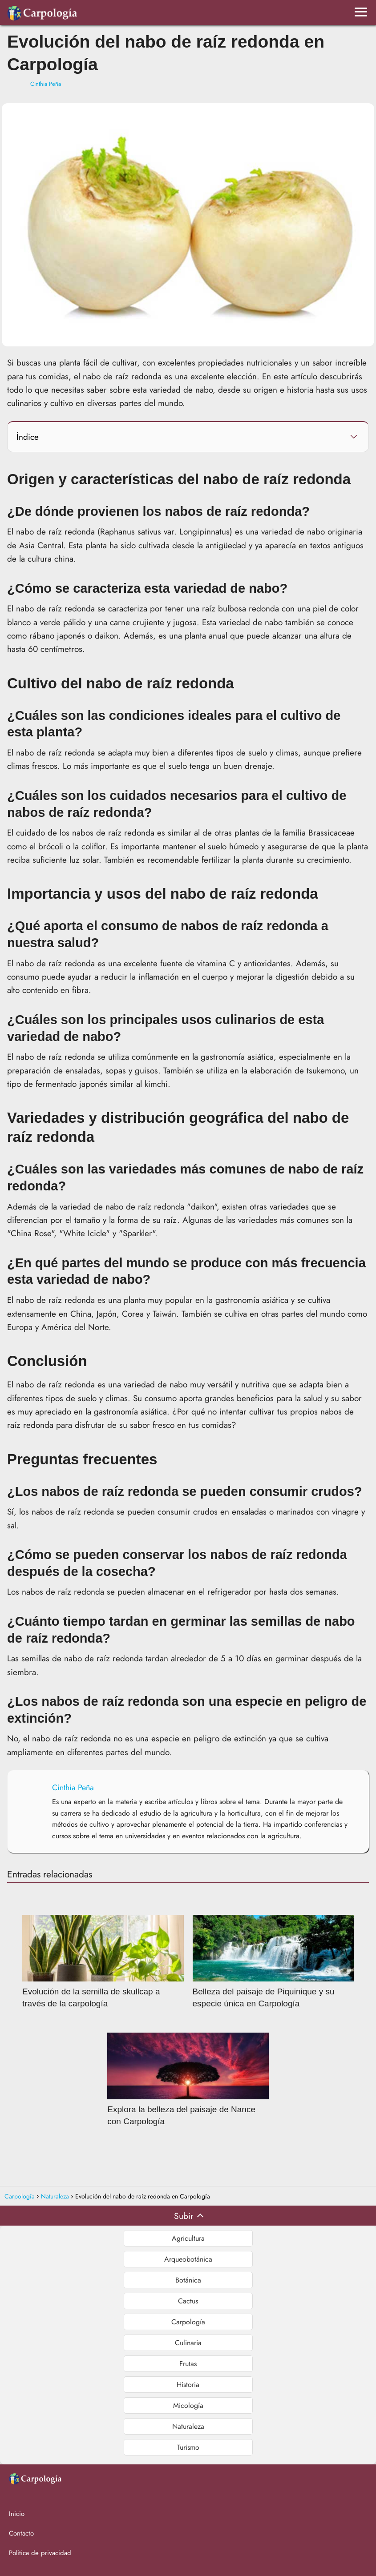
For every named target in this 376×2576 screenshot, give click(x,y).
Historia (188, 2384)
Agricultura (188, 2238)
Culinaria (188, 2343)
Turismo (188, 2447)
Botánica (188, 2280)
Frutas (188, 2364)
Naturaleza (188, 2426)
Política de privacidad (40, 2553)
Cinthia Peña (45, 84)
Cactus (188, 2301)
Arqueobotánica (188, 2259)
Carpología (188, 2322)
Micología (188, 2405)
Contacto (21, 2533)
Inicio (16, 2514)
